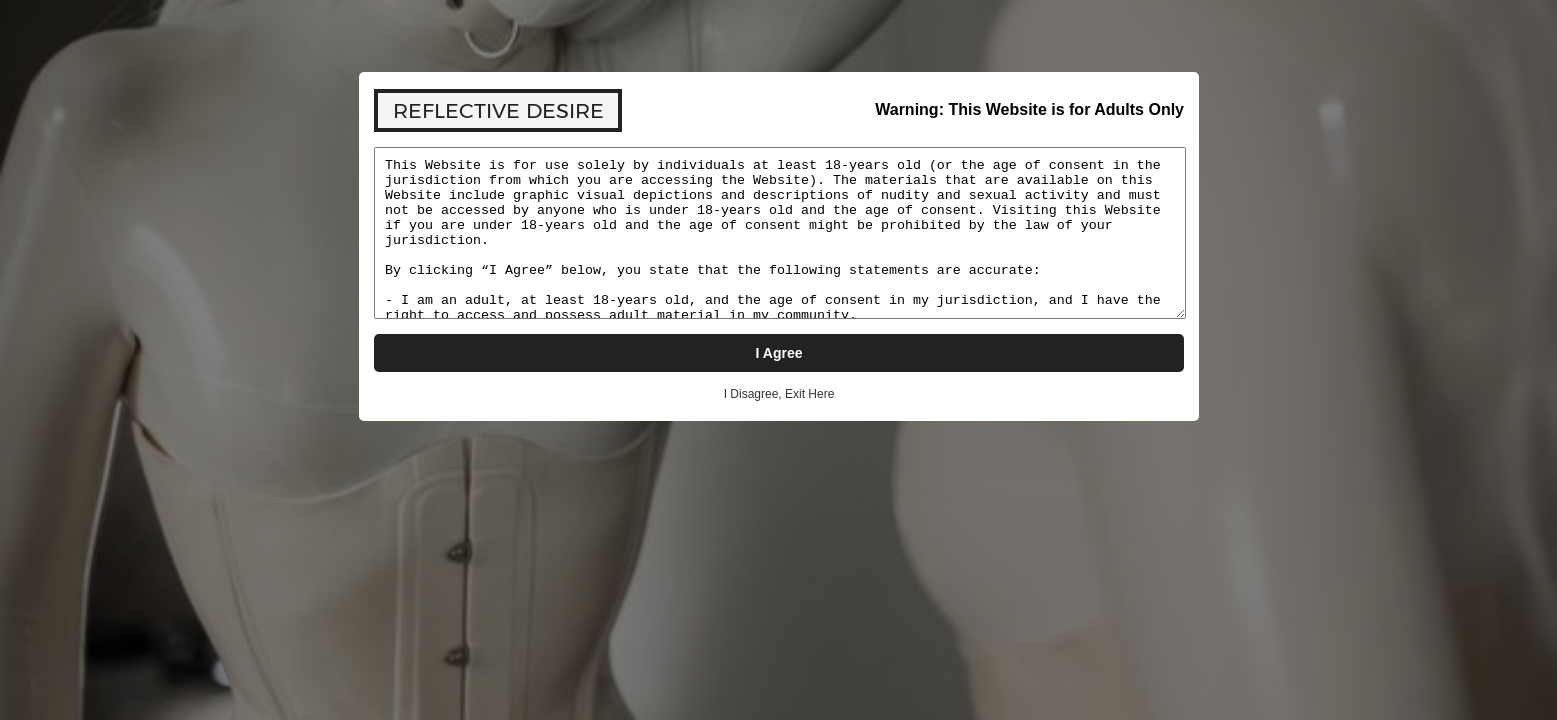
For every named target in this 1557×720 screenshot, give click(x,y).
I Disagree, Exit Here (778, 394)
